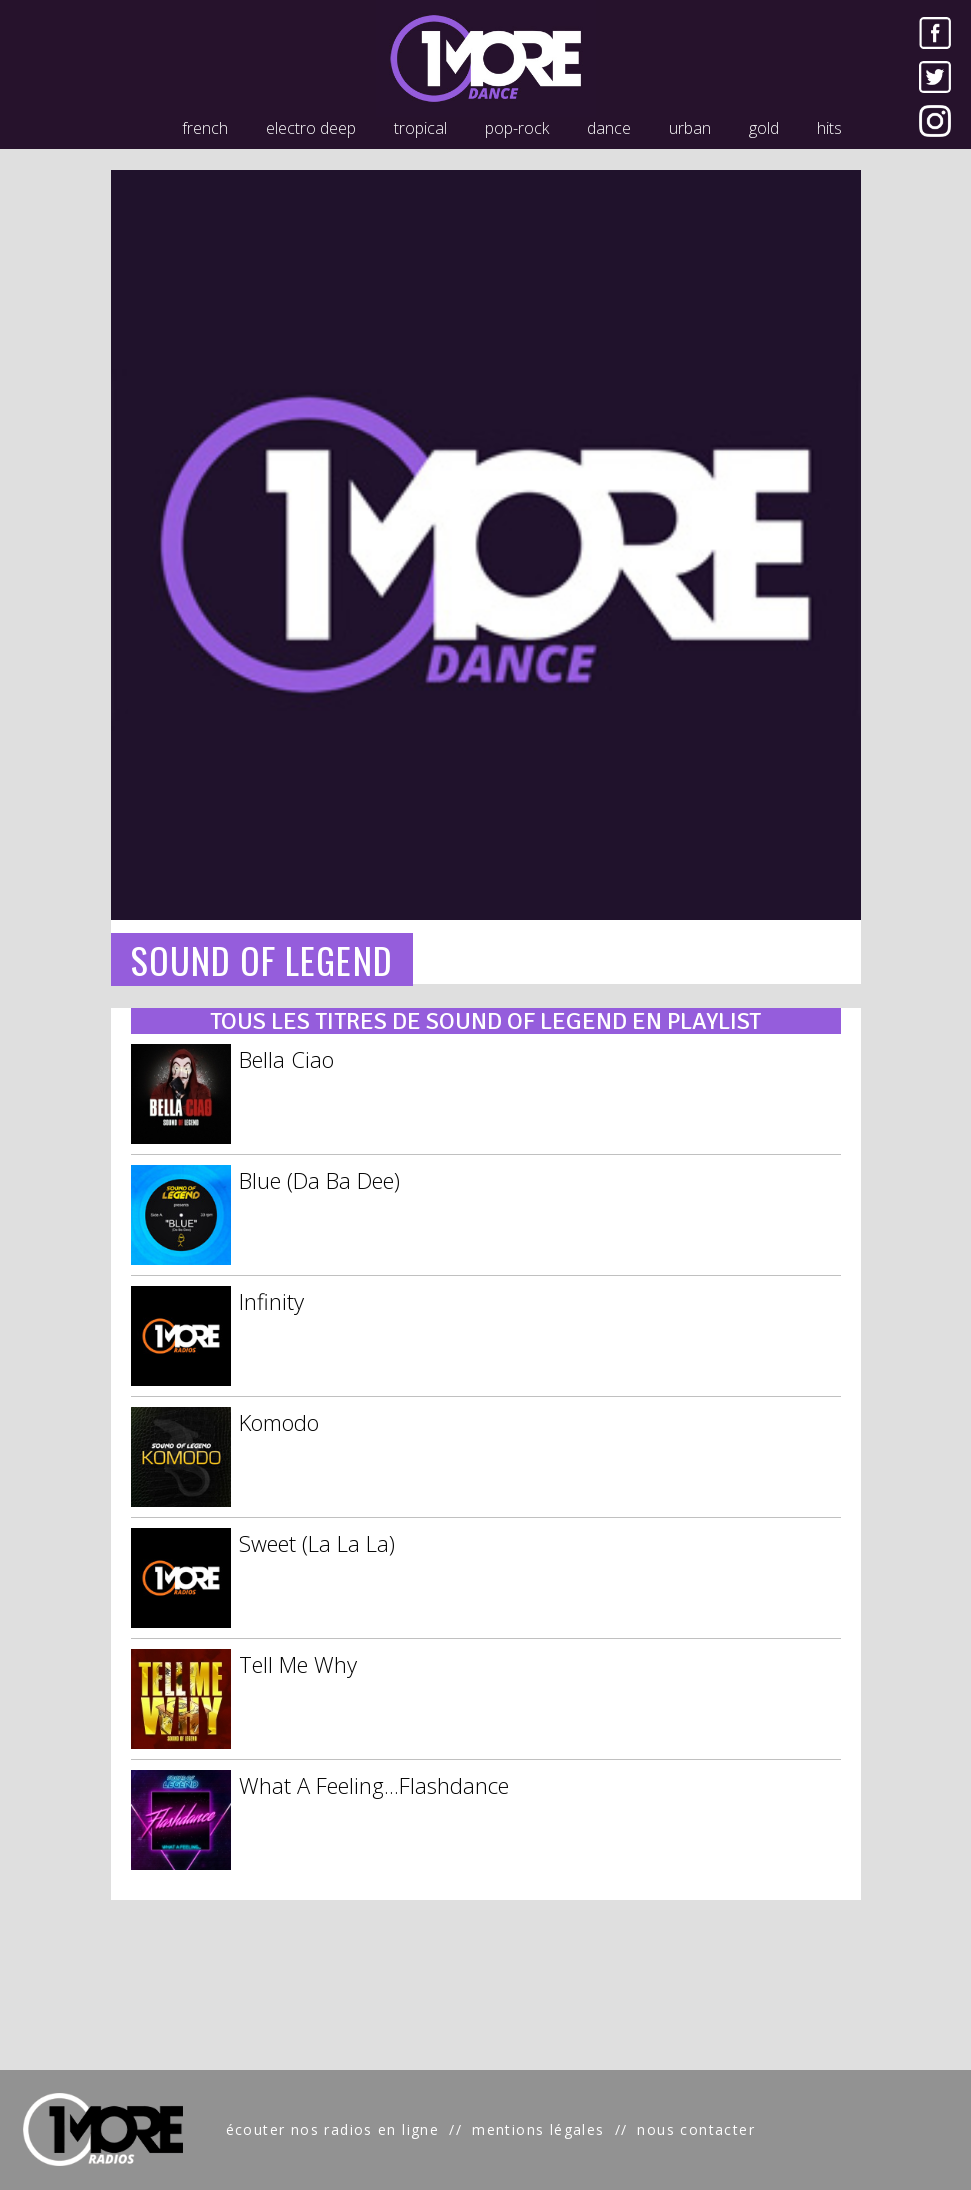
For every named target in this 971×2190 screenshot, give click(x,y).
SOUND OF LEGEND (262, 959)
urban (690, 128)
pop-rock (517, 128)
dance (609, 128)
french (205, 128)
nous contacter (696, 2129)
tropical (420, 128)
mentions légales (538, 2129)
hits (829, 128)
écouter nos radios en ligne (333, 2129)
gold (764, 128)
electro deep (311, 128)
